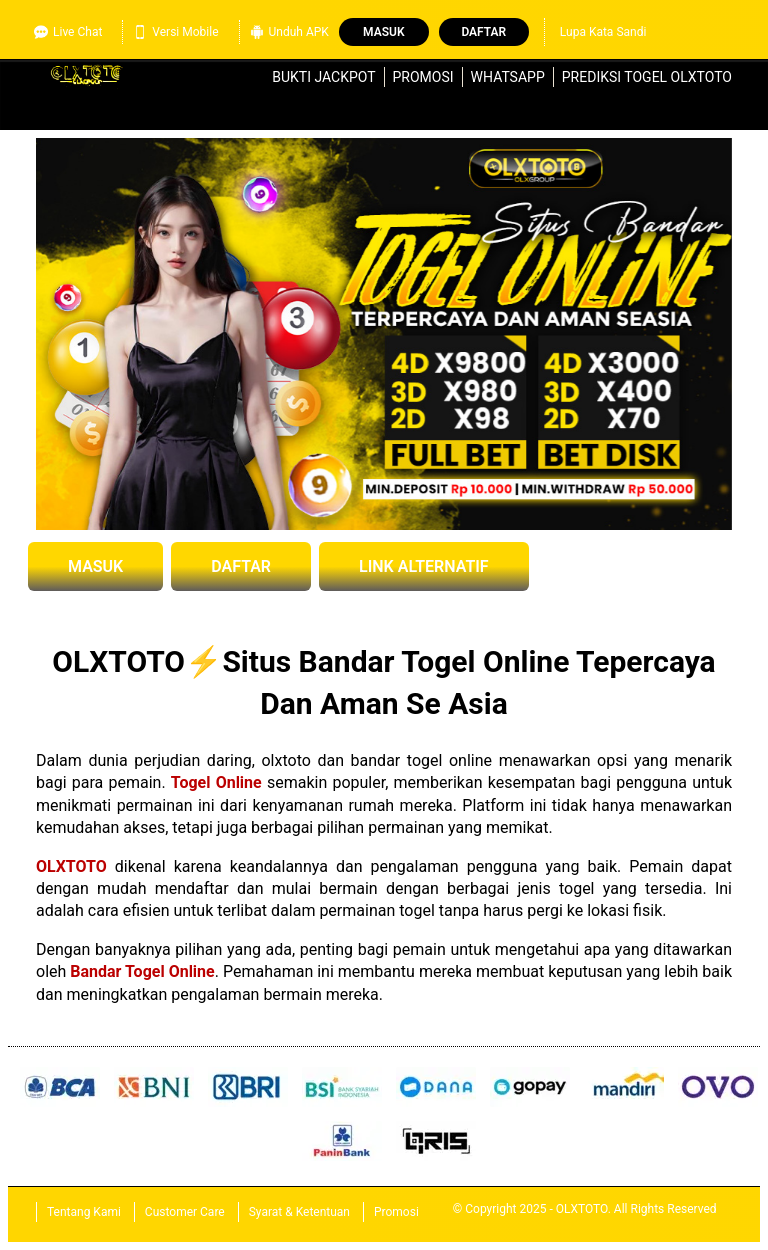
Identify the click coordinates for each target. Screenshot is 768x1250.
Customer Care (185, 1212)
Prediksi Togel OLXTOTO (647, 77)
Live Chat (68, 32)
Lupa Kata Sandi (603, 32)
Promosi (423, 77)
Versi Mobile (175, 32)
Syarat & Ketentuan (299, 1212)
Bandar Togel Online (142, 971)
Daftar (483, 32)
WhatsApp (508, 77)
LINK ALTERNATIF (424, 566)
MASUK (95, 566)
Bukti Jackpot (323, 77)
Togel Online (216, 782)
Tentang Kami (84, 1212)
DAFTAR (241, 566)
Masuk (383, 32)
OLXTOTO (71, 866)
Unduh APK (289, 32)
